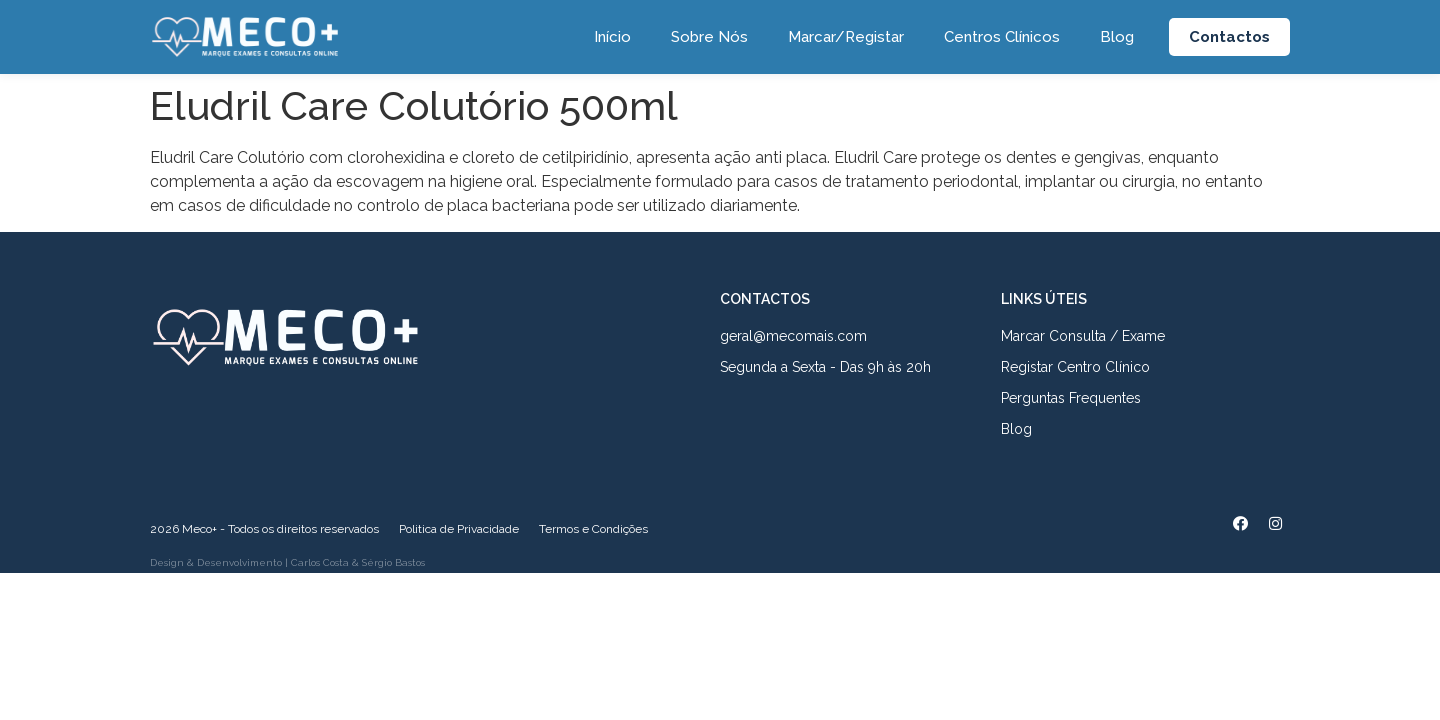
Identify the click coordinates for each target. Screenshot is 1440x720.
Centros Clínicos (1002, 37)
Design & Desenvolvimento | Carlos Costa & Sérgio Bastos (287, 562)
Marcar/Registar (846, 37)
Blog (1117, 37)
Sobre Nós (709, 37)
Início (612, 37)
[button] (1229, 37)
